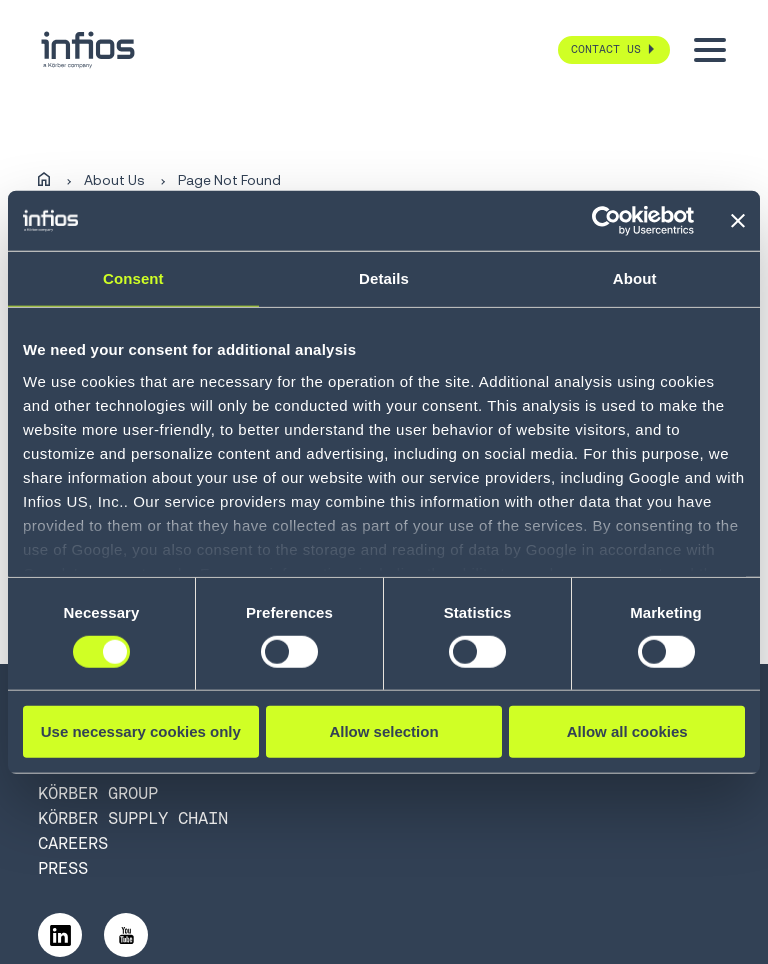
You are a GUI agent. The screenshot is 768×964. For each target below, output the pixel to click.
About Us (114, 181)
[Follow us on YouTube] (126, 935)
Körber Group (98, 793)
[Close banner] (738, 221)
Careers (73, 843)
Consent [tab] (133, 278)
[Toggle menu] (710, 50)
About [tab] (635, 278)
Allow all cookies (627, 731)
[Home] (44, 180)
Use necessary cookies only (141, 731)
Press (63, 868)
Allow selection (383, 731)
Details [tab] (384, 278)
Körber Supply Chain (133, 818)
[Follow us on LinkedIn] (60, 935)
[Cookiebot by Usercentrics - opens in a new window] (606, 221)
